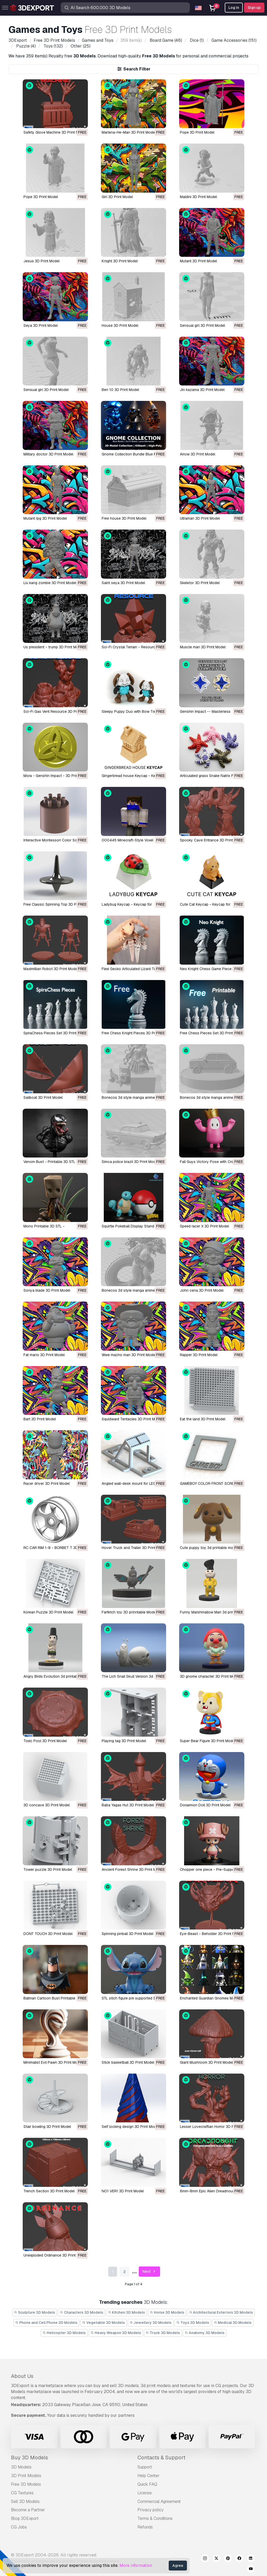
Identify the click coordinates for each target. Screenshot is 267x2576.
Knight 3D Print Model (120, 261)
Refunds (145, 2527)
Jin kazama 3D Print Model (202, 389)
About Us (22, 2376)
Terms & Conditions (155, 2518)
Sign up (254, 7)
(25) (80, 46)
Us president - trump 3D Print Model (53, 647)
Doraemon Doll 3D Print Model (205, 1805)
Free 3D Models (26, 2484)
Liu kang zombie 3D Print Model (49, 582)
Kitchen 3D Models (126, 2312)
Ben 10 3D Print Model (120, 389)
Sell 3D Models (25, 2501)
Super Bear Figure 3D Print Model (207, 1740)
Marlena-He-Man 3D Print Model (129, 132)
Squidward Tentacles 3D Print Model (132, 1419)
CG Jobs (19, 2527)
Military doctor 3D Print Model (48, 454)
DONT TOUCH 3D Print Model (47, 1933)
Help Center (148, 2475)
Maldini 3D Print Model (198, 196)
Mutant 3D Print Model (198, 261)
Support (144, 2467)
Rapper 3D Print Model (198, 1354)
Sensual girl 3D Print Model (202, 325)
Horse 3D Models (167, 2312)
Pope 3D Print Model (197, 132)
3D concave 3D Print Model (46, 1805)
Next (149, 2271)
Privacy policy (150, 2510)
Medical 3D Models (233, 2322)
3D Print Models (26, 2475)
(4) (25, 46)
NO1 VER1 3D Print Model (123, 2191)
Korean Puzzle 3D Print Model (48, 1612)
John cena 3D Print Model (201, 1290)
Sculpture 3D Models (34, 2312)
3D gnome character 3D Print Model (210, 1676)
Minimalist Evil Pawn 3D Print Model (53, 2062)
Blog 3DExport (25, 2518)
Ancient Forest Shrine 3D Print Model (132, 1869)
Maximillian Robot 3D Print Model (50, 968)
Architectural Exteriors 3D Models (221, 2312)
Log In (233, 7)
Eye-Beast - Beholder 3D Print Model (211, 1933)
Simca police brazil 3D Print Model (130, 1161)
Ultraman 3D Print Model (200, 518)
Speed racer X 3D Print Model (204, 1226)
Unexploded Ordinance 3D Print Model (55, 2255)
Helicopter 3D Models (64, 2332)
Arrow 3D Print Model (197, 454)
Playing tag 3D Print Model (124, 1740)
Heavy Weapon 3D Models (115, 2332)
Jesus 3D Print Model (41, 261)
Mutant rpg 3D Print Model (45, 518)
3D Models (21, 2467)
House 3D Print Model (120, 325)
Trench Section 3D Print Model (49, 2191)
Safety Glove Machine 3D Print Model (54, 132)
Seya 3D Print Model (40, 325)
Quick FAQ (147, 2484)
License (144, 2493)
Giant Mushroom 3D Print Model (206, 2062)
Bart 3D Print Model (39, 1419)
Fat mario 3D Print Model (44, 1354)
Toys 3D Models (192, 2322)
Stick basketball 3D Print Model (128, 2062)
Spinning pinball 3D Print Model (127, 1933)
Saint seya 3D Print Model (123, 582)
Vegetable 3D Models (103, 2322)
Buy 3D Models (29, 2457)
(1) (196, 40)
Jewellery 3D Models (151, 2322)
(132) (53, 46)
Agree (177, 2565)
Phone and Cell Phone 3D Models (46, 2322)
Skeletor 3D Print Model (200, 582)
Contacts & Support (161, 2457)
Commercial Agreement (159, 2501)
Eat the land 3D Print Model (202, 1419)
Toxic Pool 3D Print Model (45, 1740)
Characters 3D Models (81, 2312)
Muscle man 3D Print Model (203, 647)
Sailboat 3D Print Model (43, 1097)
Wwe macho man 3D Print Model (129, 1354)
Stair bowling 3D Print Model (47, 2126)
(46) (165, 40)
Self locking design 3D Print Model (130, 2126)
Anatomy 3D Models (204, 2332)
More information (135, 2565)
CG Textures (22, 2493)
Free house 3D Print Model (124, 518)
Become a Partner (28, 2510)
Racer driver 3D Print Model (46, 1483)
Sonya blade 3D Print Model (46, 1290)
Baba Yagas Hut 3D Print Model (128, 1805)
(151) (233, 40)
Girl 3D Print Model (117, 196)
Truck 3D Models (163, 2332)
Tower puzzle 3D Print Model (47, 1869)
